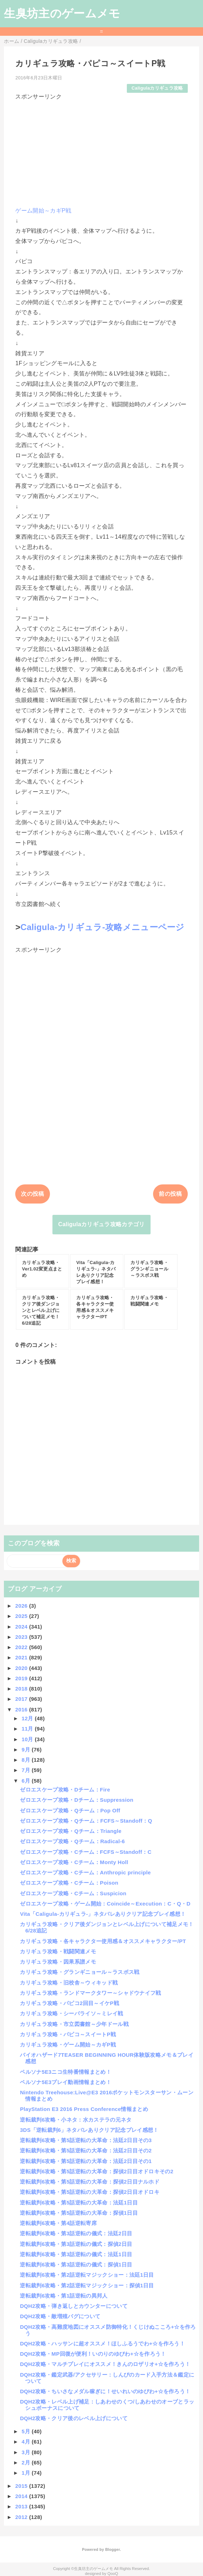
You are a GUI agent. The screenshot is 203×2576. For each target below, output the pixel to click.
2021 (22, 1657)
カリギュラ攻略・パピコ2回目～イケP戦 (69, 2003)
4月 (27, 2442)
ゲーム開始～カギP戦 (43, 211)
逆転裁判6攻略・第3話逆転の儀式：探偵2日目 (76, 2244)
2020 (22, 1668)
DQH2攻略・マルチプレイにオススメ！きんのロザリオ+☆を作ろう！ (105, 2364)
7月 (27, 1770)
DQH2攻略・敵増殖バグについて (60, 2316)
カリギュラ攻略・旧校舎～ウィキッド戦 (69, 1983)
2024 (22, 1627)
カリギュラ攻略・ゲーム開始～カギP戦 (68, 2045)
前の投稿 (170, 1194)
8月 (27, 1760)
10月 (28, 1739)
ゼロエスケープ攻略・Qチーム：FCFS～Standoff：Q (86, 1821)
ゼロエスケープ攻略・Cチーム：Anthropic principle (85, 1872)
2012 (22, 2517)
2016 (22, 1709)
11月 (28, 1729)
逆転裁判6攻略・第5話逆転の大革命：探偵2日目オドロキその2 (96, 2171)
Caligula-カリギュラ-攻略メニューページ (103, 927)
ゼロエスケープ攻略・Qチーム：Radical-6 (72, 1841)
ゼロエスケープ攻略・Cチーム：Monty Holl (74, 1862)
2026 (22, 1606)
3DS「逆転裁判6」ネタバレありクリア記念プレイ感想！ (89, 2130)
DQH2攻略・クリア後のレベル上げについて (73, 2418)
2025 (22, 1616)
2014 (22, 2496)
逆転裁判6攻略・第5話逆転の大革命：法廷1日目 (78, 2202)
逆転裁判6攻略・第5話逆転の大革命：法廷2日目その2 (86, 2150)
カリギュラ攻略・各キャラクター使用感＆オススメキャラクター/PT (103, 1941)
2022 (22, 1647)
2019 (22, 1678)
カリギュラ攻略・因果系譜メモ (58, 1962)
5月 (27, 2431)
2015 (22, 2486)
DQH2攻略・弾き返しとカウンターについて (73, 2306)
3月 (27, 2452)
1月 (27, 2473)
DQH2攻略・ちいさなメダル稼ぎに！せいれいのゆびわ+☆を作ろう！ (105, 2391)
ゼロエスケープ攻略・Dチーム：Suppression (76, 1800)
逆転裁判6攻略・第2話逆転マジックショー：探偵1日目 (87, 2285)
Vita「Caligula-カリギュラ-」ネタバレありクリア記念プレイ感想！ (103, 1914)
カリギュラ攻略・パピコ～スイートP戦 (68, 2034)
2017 (22, 1699)
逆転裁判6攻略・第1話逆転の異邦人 (63, 2296)
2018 (22, 1689)
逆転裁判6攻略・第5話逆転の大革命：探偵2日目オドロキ (89, 2192)
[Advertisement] (101, 150)
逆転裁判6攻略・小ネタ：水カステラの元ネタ (75, 2120)
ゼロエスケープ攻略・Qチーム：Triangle (71, 1831)
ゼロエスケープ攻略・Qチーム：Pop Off (70, 1810)
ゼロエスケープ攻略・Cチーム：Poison (69, 1883)
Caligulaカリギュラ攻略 (157, 88)
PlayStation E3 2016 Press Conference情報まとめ (84, 2109)
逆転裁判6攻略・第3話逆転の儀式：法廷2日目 (76, 2233)
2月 (27, 2462)
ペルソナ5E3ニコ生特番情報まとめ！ (65, 2072)
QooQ (112, 2573)
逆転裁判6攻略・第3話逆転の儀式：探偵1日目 (76, 2264)
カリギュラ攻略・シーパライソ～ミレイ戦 (71, 2013)
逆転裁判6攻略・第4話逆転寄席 (58, 2223)
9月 (27, 1749)
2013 (22, 2506)
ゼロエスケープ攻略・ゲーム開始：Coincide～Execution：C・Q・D (105, 1904)
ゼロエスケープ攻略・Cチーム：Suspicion (73, 1893)
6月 (27, 1781)
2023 (22, 1637)
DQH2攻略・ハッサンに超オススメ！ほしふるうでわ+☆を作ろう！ (102, 2343)
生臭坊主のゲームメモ (62, 13)
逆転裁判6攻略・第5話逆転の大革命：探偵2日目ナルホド (89, 2182)
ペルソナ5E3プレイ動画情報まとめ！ (65, 2082)
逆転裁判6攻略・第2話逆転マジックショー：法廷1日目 (87, 2275)
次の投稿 (32, 1194)
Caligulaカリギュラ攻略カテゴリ (101, 1224)
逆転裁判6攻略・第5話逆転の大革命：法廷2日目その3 (86, 2140)
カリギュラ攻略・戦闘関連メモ (58, 1951)
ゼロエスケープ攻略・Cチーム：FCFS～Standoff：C (85, 1852)
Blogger (112, 2549)
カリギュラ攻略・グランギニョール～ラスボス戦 (79, 1972)
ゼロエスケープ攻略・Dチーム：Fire (65, 1790)
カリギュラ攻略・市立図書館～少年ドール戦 (74, 2024)
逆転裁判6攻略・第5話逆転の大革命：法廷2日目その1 (86, 2161)
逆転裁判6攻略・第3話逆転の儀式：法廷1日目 (76, 2254)
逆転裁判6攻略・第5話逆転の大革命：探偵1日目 (78, 2213)
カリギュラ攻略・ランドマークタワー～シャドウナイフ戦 (90, 1993)
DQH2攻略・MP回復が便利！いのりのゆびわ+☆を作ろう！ (93, 2354)
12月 (28, 1718)
